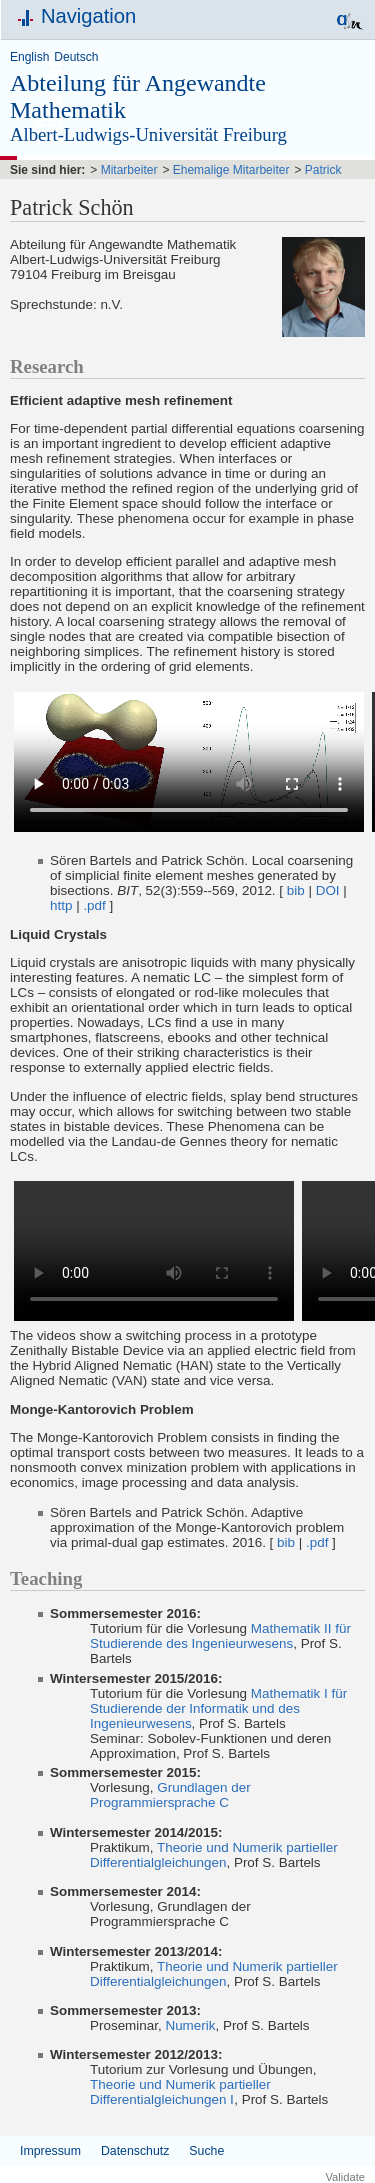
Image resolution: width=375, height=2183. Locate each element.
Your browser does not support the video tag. (189, 762)
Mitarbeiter (129, 170)
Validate (345, 2177)
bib (296, 890)
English (29, 57)
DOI (328, 890)
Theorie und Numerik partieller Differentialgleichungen (214, 1855)
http (61, 905)
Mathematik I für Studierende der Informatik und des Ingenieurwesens (218, 1708)
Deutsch (76, 57)
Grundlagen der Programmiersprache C (170, 1795)
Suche (206, 2151)
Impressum (50, 2151)
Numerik (190, 2025)
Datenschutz (135, 2151)
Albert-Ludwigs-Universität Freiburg (148, 134)
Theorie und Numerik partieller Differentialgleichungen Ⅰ (180, 2092)
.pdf (94, 905)
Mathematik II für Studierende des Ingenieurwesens (220, 1636)
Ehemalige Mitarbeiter (231, 170)
